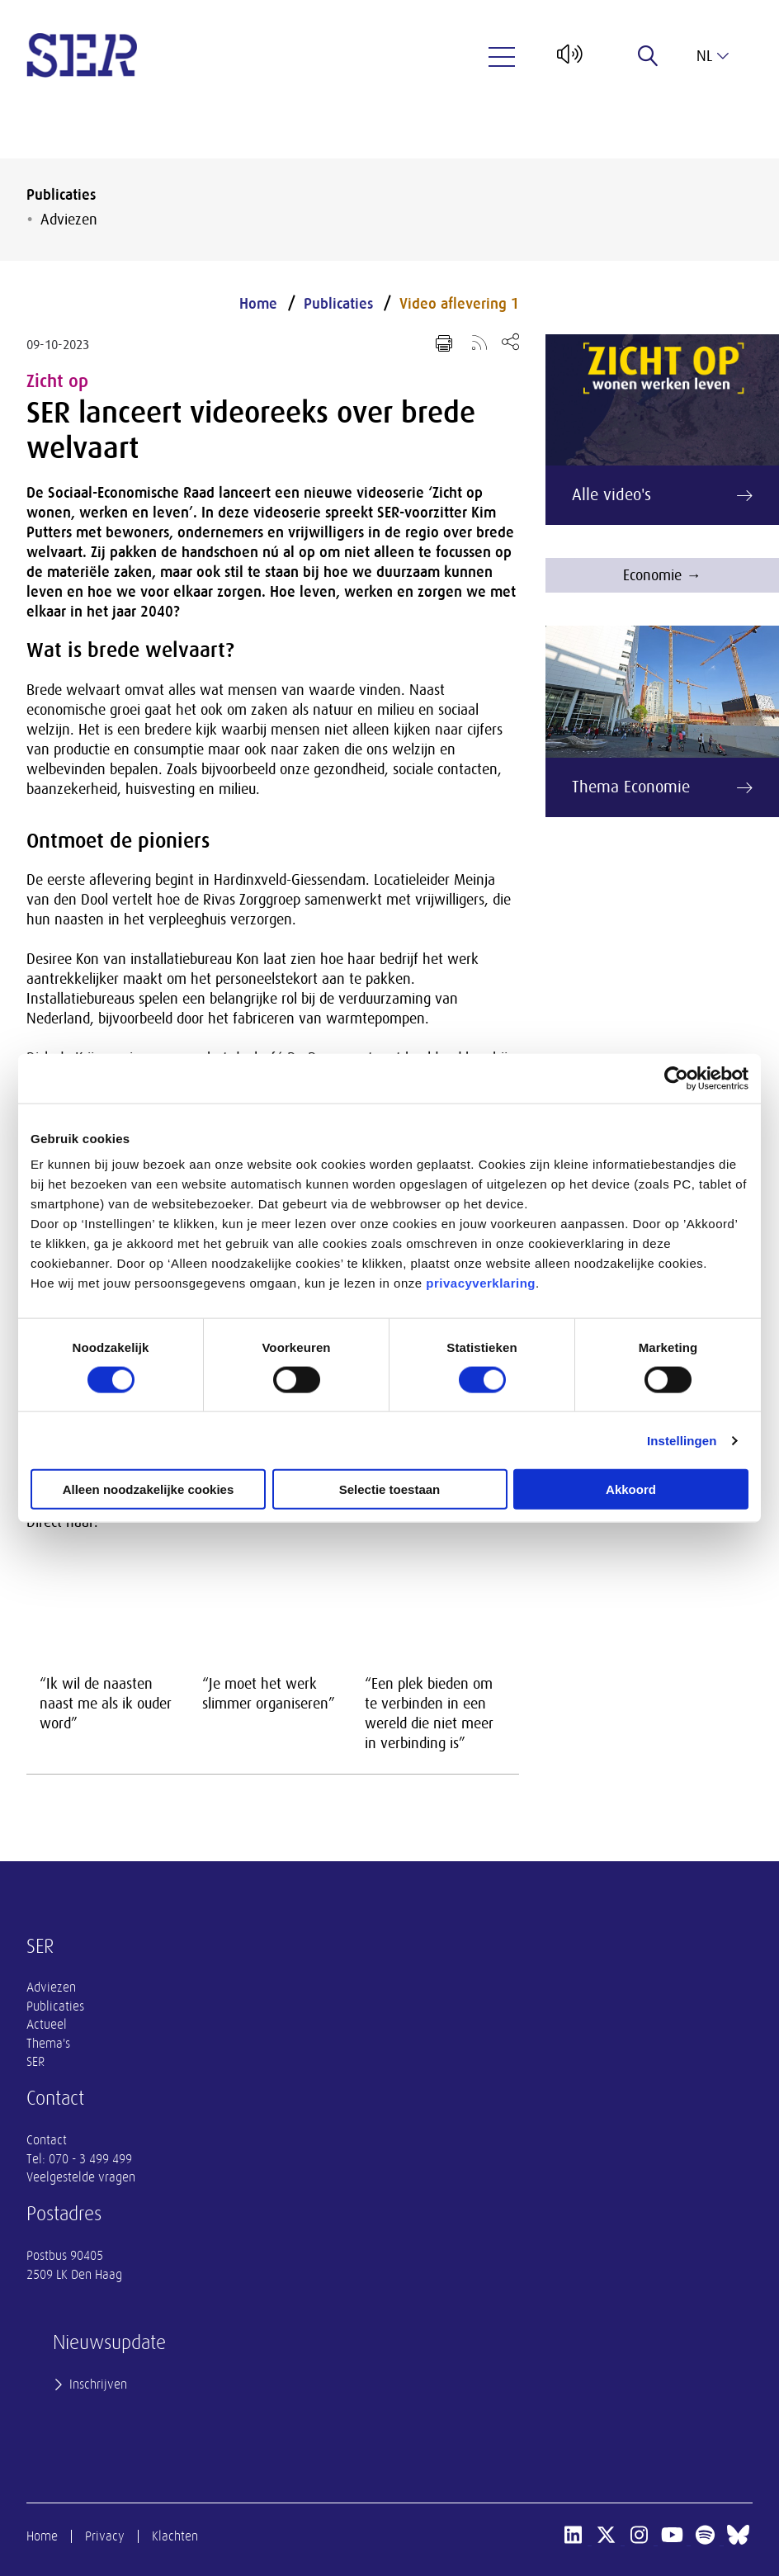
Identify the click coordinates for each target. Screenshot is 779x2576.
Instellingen (682, 1440)
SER (35, 2061)
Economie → (662, 575)
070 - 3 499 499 (90, 2159)
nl (712, 56)
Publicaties (61, 195)
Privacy (105, 2536)
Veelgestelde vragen (80, 2177)
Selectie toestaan (390, 1489)
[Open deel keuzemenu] (510, 341)
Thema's (48, 2043)
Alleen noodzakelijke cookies (148, 1489)
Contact (46, 2140)
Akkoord (631, 1489)
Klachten (175, 2536)
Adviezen (68, 219)
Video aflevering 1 (459, 303)
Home (258, 303)
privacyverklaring (481, 1283)
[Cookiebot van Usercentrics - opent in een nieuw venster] (676, 1078)
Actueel (46, 2024)
